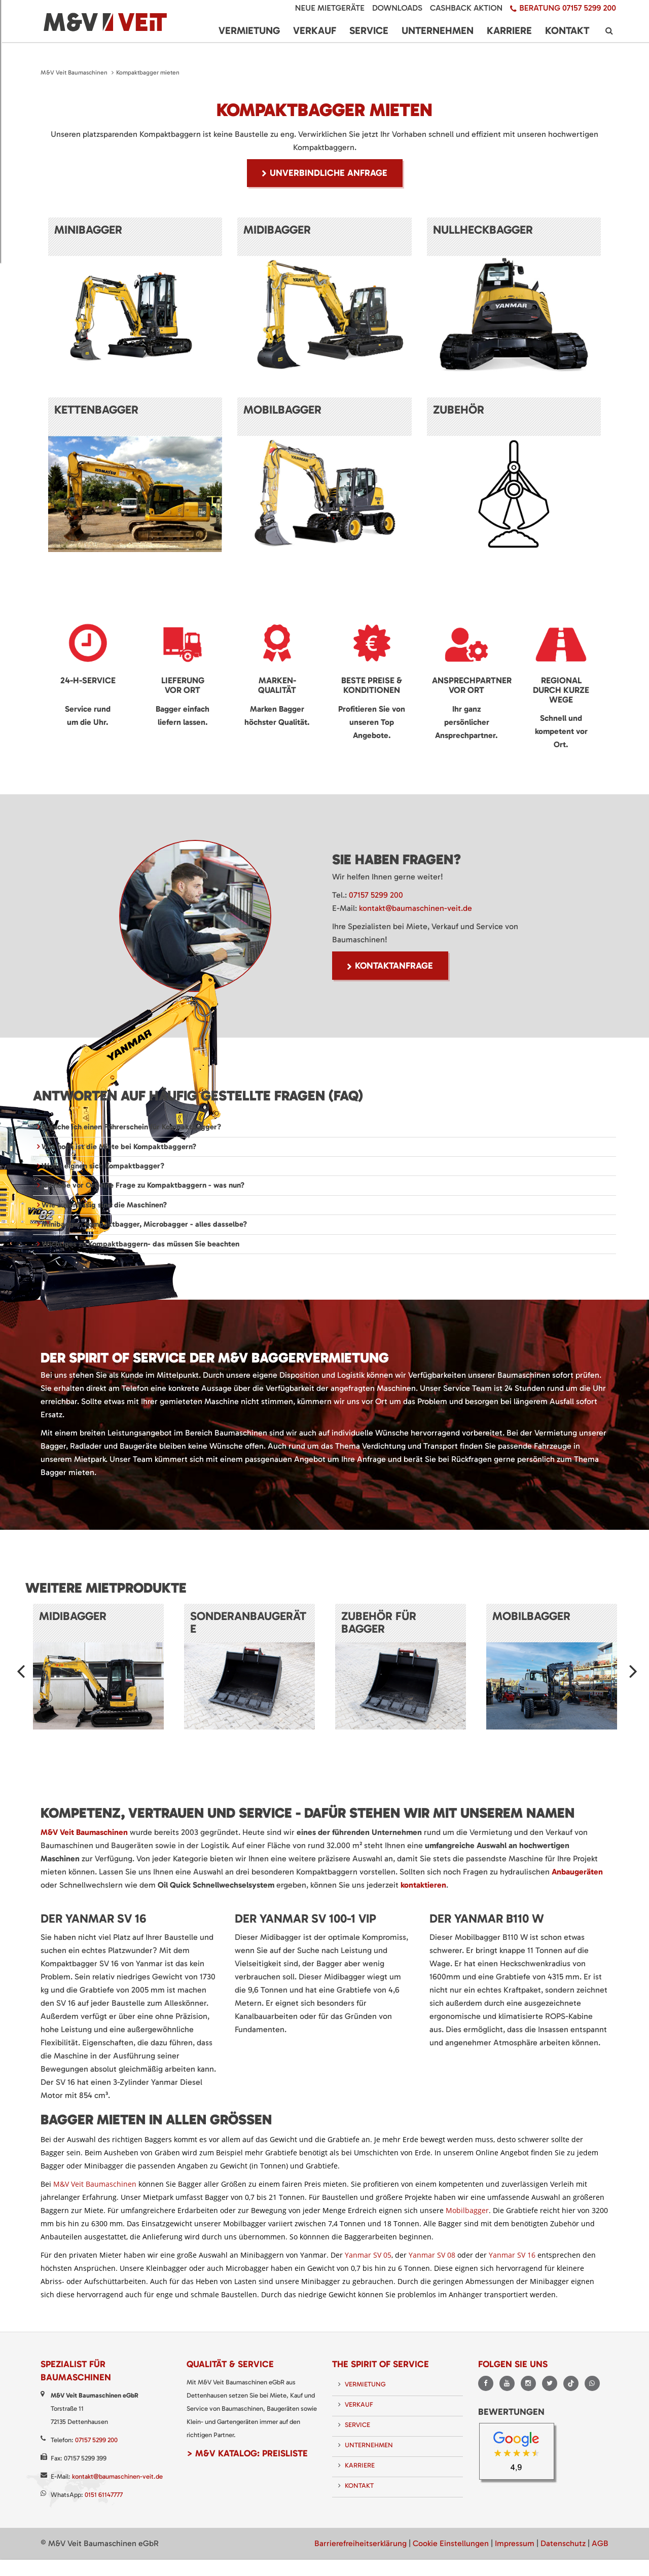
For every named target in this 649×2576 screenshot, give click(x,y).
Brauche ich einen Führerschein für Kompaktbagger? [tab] (130, 1126)
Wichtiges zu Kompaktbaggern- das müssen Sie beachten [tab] (139, 1243)
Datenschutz (563, 2543)
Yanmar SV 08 (432, 2255)
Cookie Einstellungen (451, 2543)
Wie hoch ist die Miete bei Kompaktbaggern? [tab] (118, 1146)
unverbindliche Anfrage (328, 172)
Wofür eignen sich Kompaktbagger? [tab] (102, 1165)
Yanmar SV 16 (512, 2255)
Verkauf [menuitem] (314, 30)
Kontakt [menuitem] (567, 30)
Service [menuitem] (368, 30)
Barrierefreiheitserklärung (360, 2543)
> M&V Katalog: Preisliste (247, 2453)
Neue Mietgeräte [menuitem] (330, 8)
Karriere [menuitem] (509, 30)
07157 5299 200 (376, 895)
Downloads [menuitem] (397, 8)
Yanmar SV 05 (368, 2255)
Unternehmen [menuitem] (438, 30)
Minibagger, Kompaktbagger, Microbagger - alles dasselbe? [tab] (143, 1224)
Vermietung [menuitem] (249, 30)
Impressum (514, 2543)
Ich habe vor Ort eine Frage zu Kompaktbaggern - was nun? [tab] (142, 1185)
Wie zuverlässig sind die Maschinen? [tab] (103, 1204)
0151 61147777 (104, 2494)
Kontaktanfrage (394, 965)
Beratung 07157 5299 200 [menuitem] (567, 8)
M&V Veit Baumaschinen (74, 72)
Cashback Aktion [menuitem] (466, 8)
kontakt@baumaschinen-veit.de (415, 908)
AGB (600, 2543)
